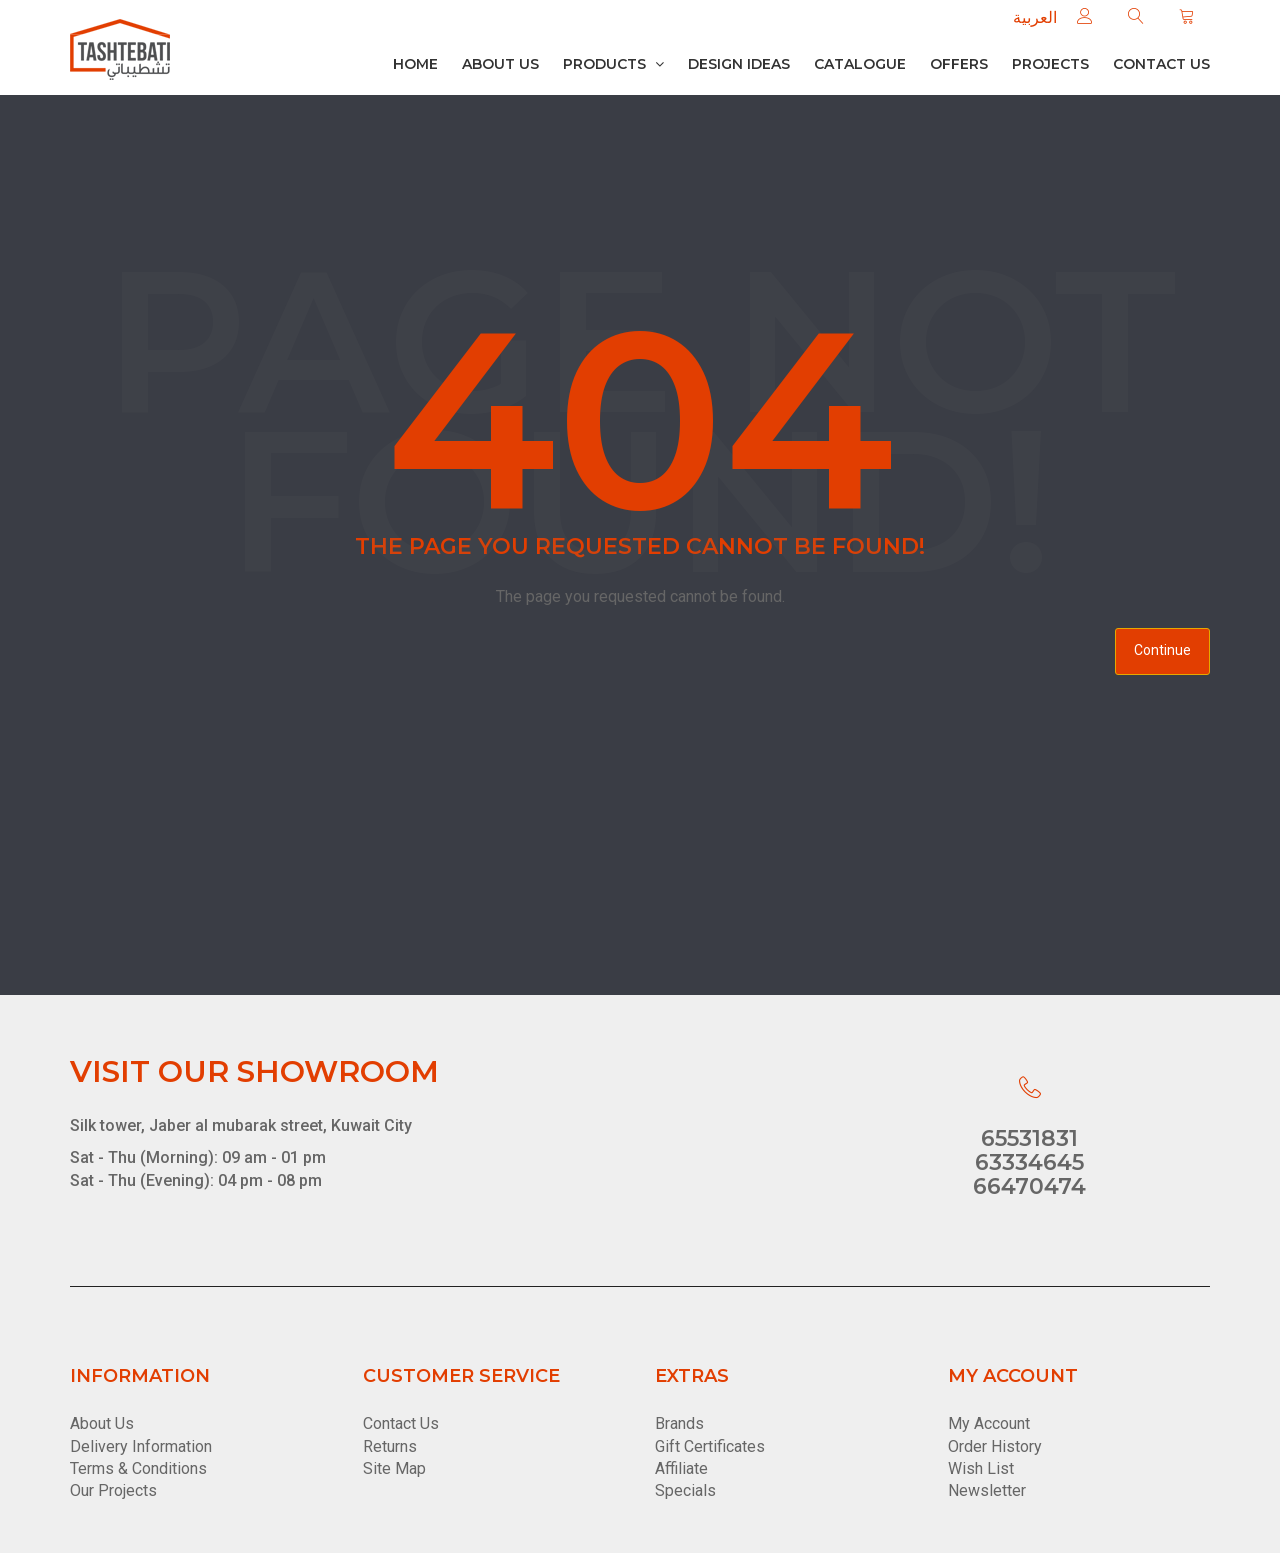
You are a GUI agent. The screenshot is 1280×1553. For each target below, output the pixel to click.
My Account (989, 1423)
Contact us (1161, 64)
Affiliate (681, 1468)
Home (415, 64)
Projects (1050, 64)
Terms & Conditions (138, 1468)
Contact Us (401, 1423)
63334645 (1029, 1162)
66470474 (1029, 1186)
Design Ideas (739, 64)
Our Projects (113, 1490)
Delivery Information (141, 1446)
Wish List (981, 1468)
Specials (685, 1490)
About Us (500, 64)
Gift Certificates (710, 1446)
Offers (959, 64)
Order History (995, 1446)
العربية (1035, 17)
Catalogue (860, 64)
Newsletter (987, 1490)
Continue (1162, 650)
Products (613, 64)
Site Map (394, 1468)
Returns (390, 1446)
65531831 (1029, 1138)
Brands (679, 1423)
